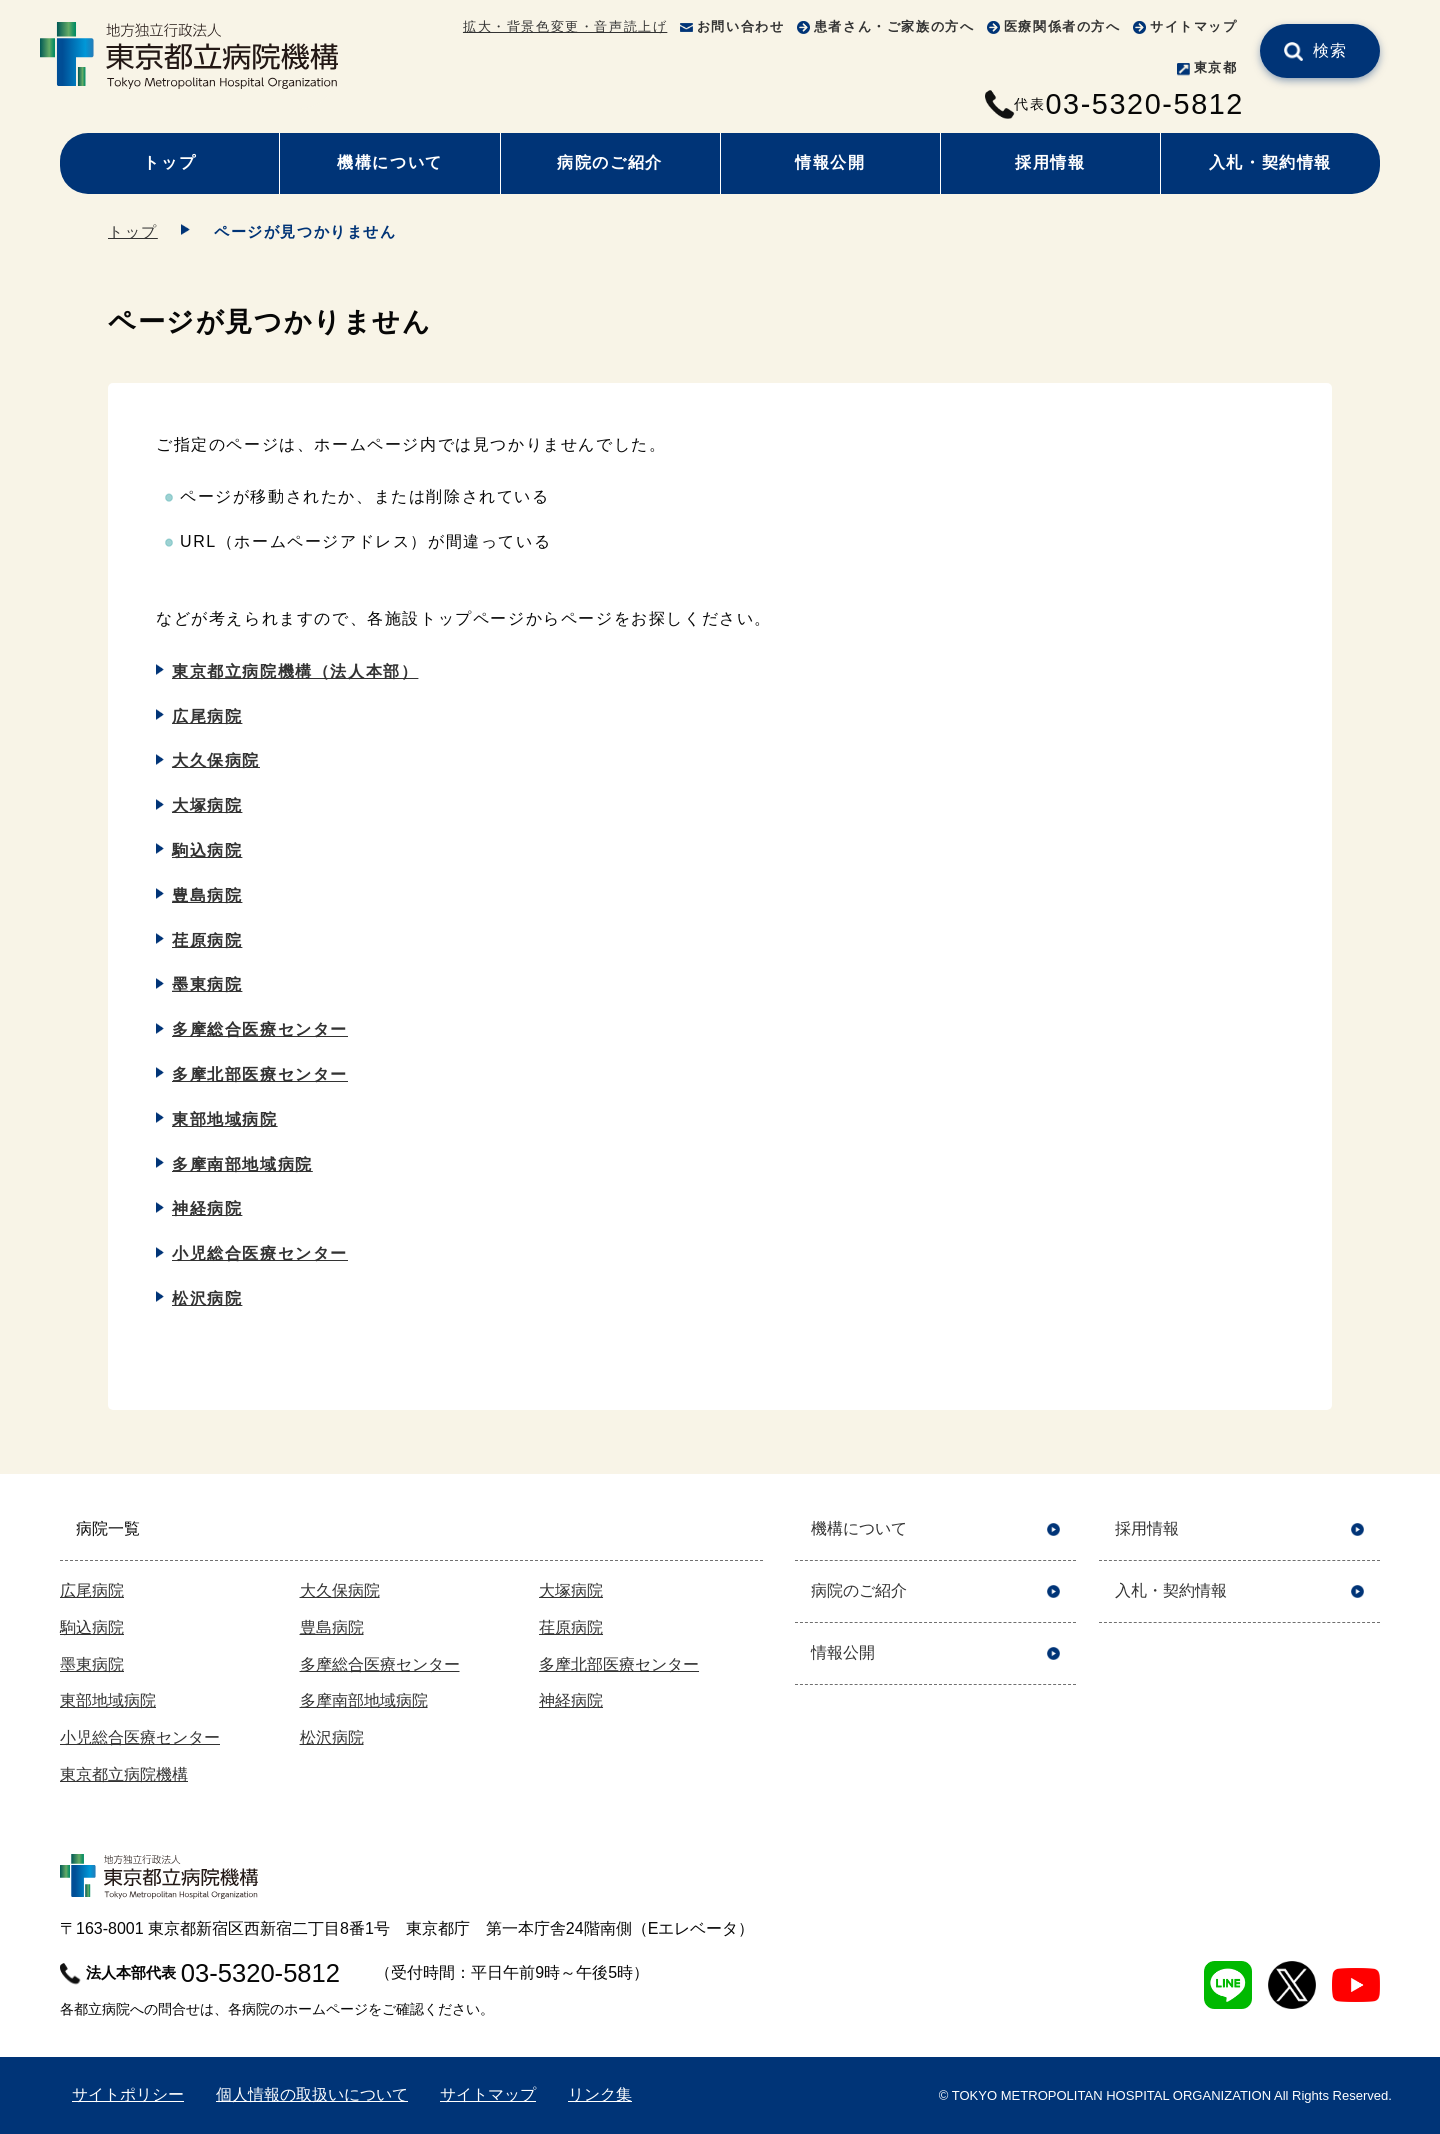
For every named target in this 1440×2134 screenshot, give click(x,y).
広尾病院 (207, 716)
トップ (169, 162)
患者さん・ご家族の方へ (894, 26)
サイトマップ (1194, 26)
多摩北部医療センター (260, 1074)
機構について (390, 162)
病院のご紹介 (610, 162)
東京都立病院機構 (124, 1774)
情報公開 (830, 162)
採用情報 (1050, 162)
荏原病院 (207, 940)
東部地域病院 (225, 1119)
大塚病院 (207, 805)
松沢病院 (207, 1298)
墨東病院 (207, 984)
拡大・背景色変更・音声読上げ (565, 26)
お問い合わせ (741, 26)
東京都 (1216, 67)
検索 (1330, 50)
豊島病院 (207, 895)
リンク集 (600, 2094)
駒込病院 (207, 850)
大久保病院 (216, 760)
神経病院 (207, 1208)
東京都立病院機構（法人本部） (295, 671)
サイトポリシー (128, 2094)
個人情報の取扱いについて (312, 2094)
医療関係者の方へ (1062, 26)
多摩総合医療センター (260, 1029)
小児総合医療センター (260, 1253)
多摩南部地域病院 (242, 1164)
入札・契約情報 (1270, 162)
